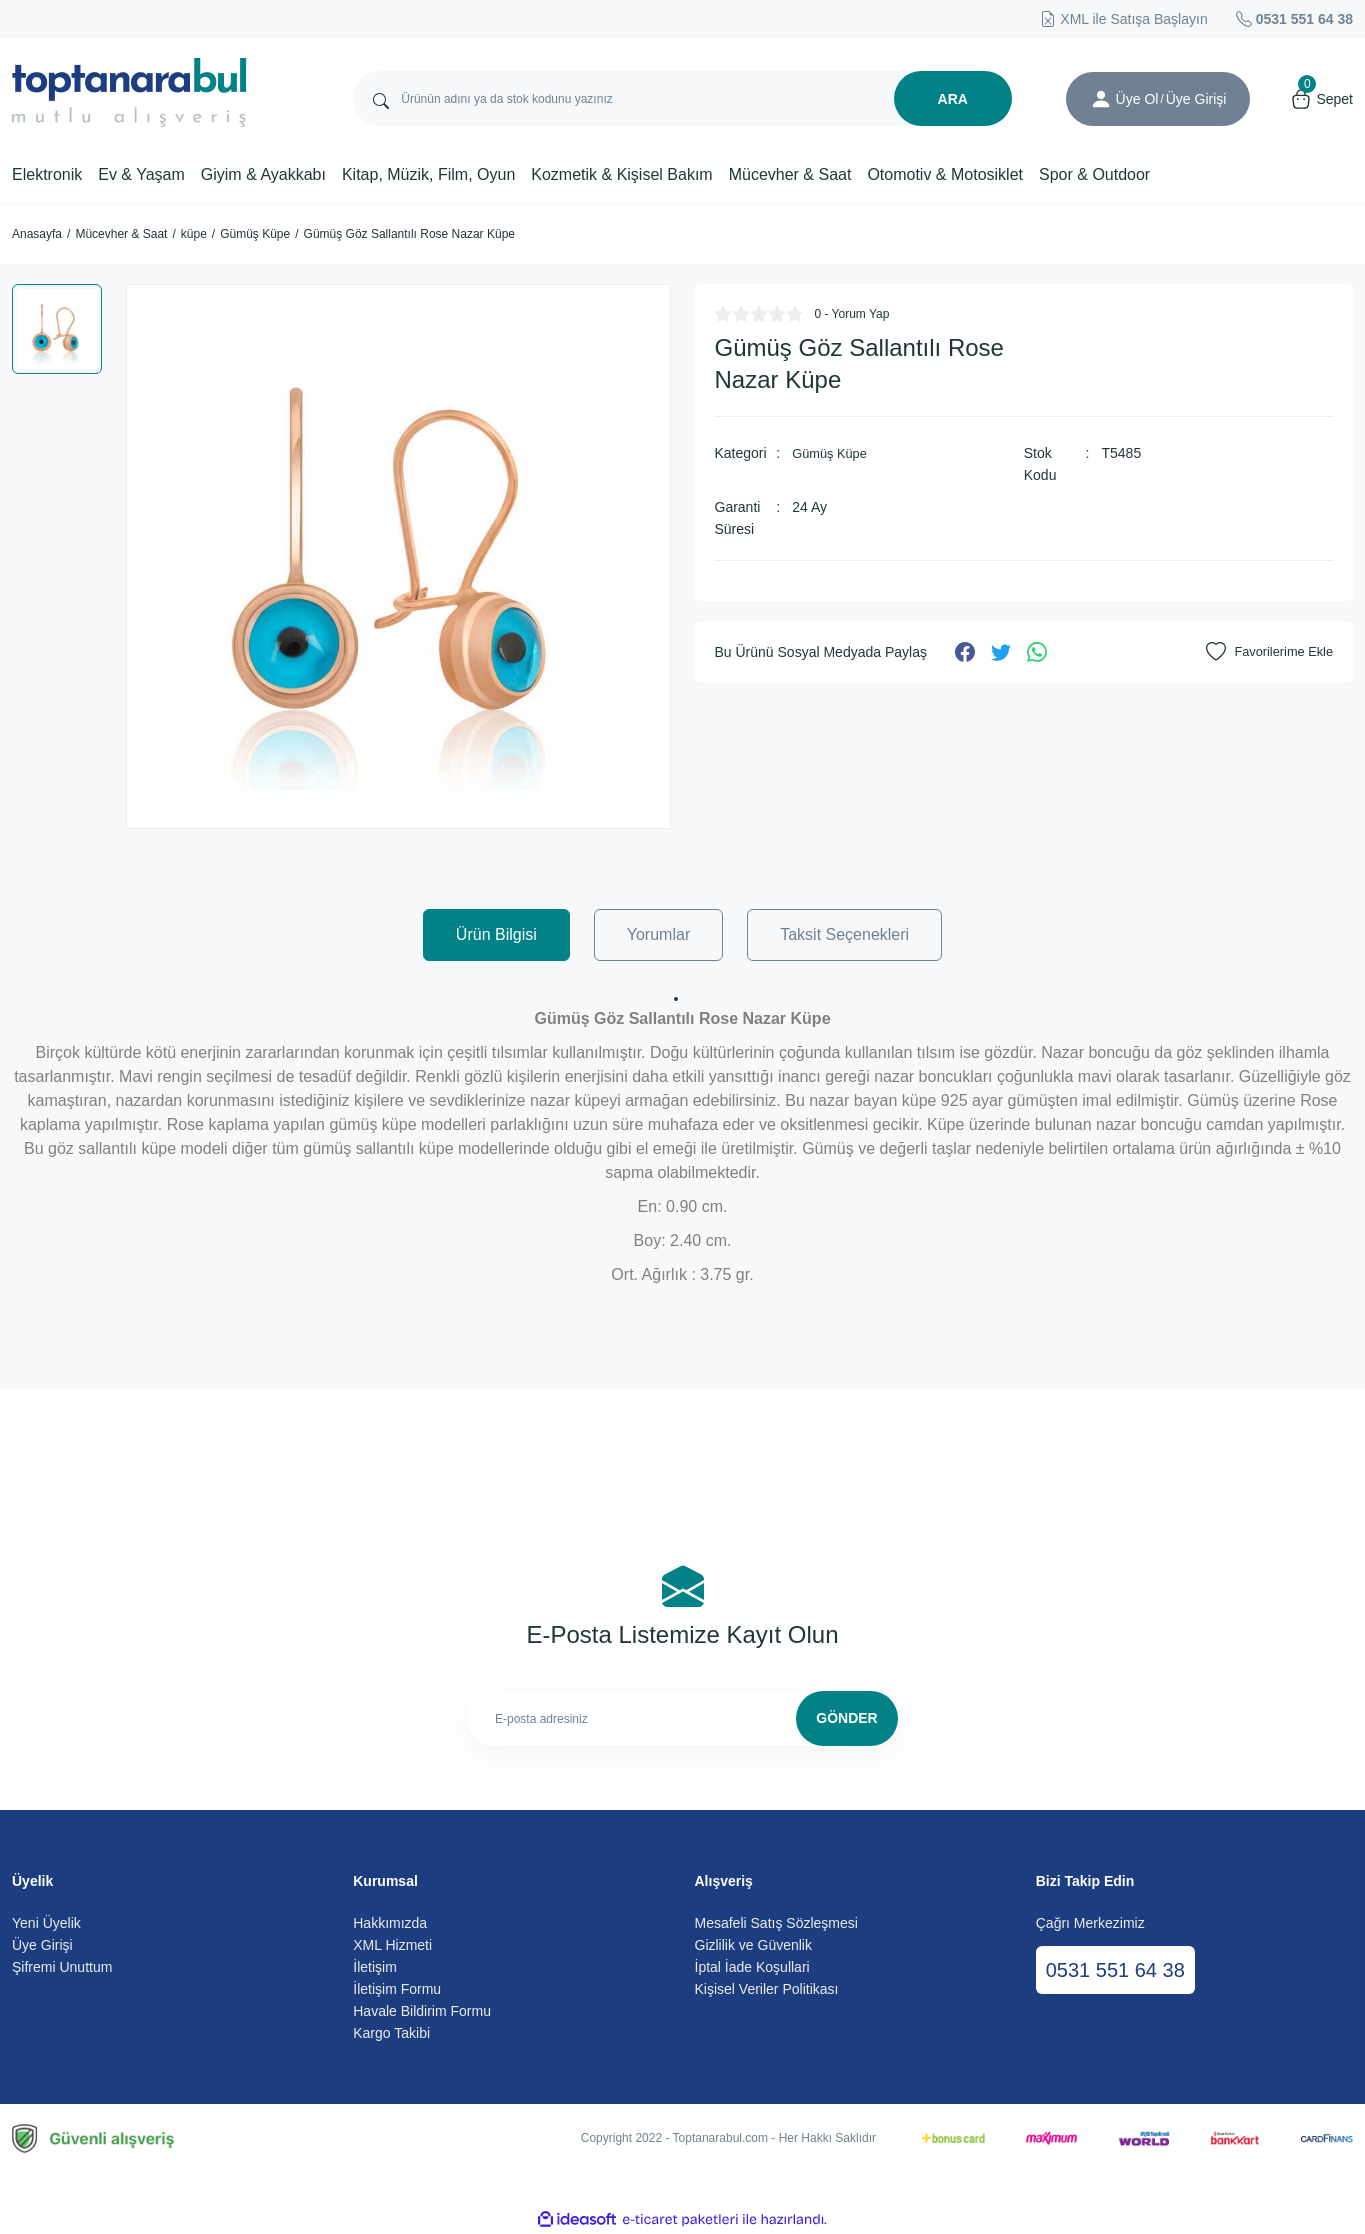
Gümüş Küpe (833, 453)
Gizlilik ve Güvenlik (753, 1945)
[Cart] (1321, 99)
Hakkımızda (390, 1923)
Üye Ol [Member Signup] (1137, 99)
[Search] (682, 98)
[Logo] (129, 92)
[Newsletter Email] (682, 1718)
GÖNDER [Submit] (846, 1718)
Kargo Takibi (391, 2033)
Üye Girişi (42, 1945)
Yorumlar (658, 934)
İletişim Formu (397, 1989)
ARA (953, 99)
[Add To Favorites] (1265, 652)
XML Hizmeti (392, 1945)
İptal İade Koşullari (752, 1967)
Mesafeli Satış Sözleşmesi (776, 1923)
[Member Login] (1101, 99)
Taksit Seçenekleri (844, 934)
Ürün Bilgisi (496, 934)
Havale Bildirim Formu (422, 2011)
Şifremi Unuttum (62, 1967)
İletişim (375, 1967)
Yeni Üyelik (46, 1923)
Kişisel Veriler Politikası (767, 1989)
